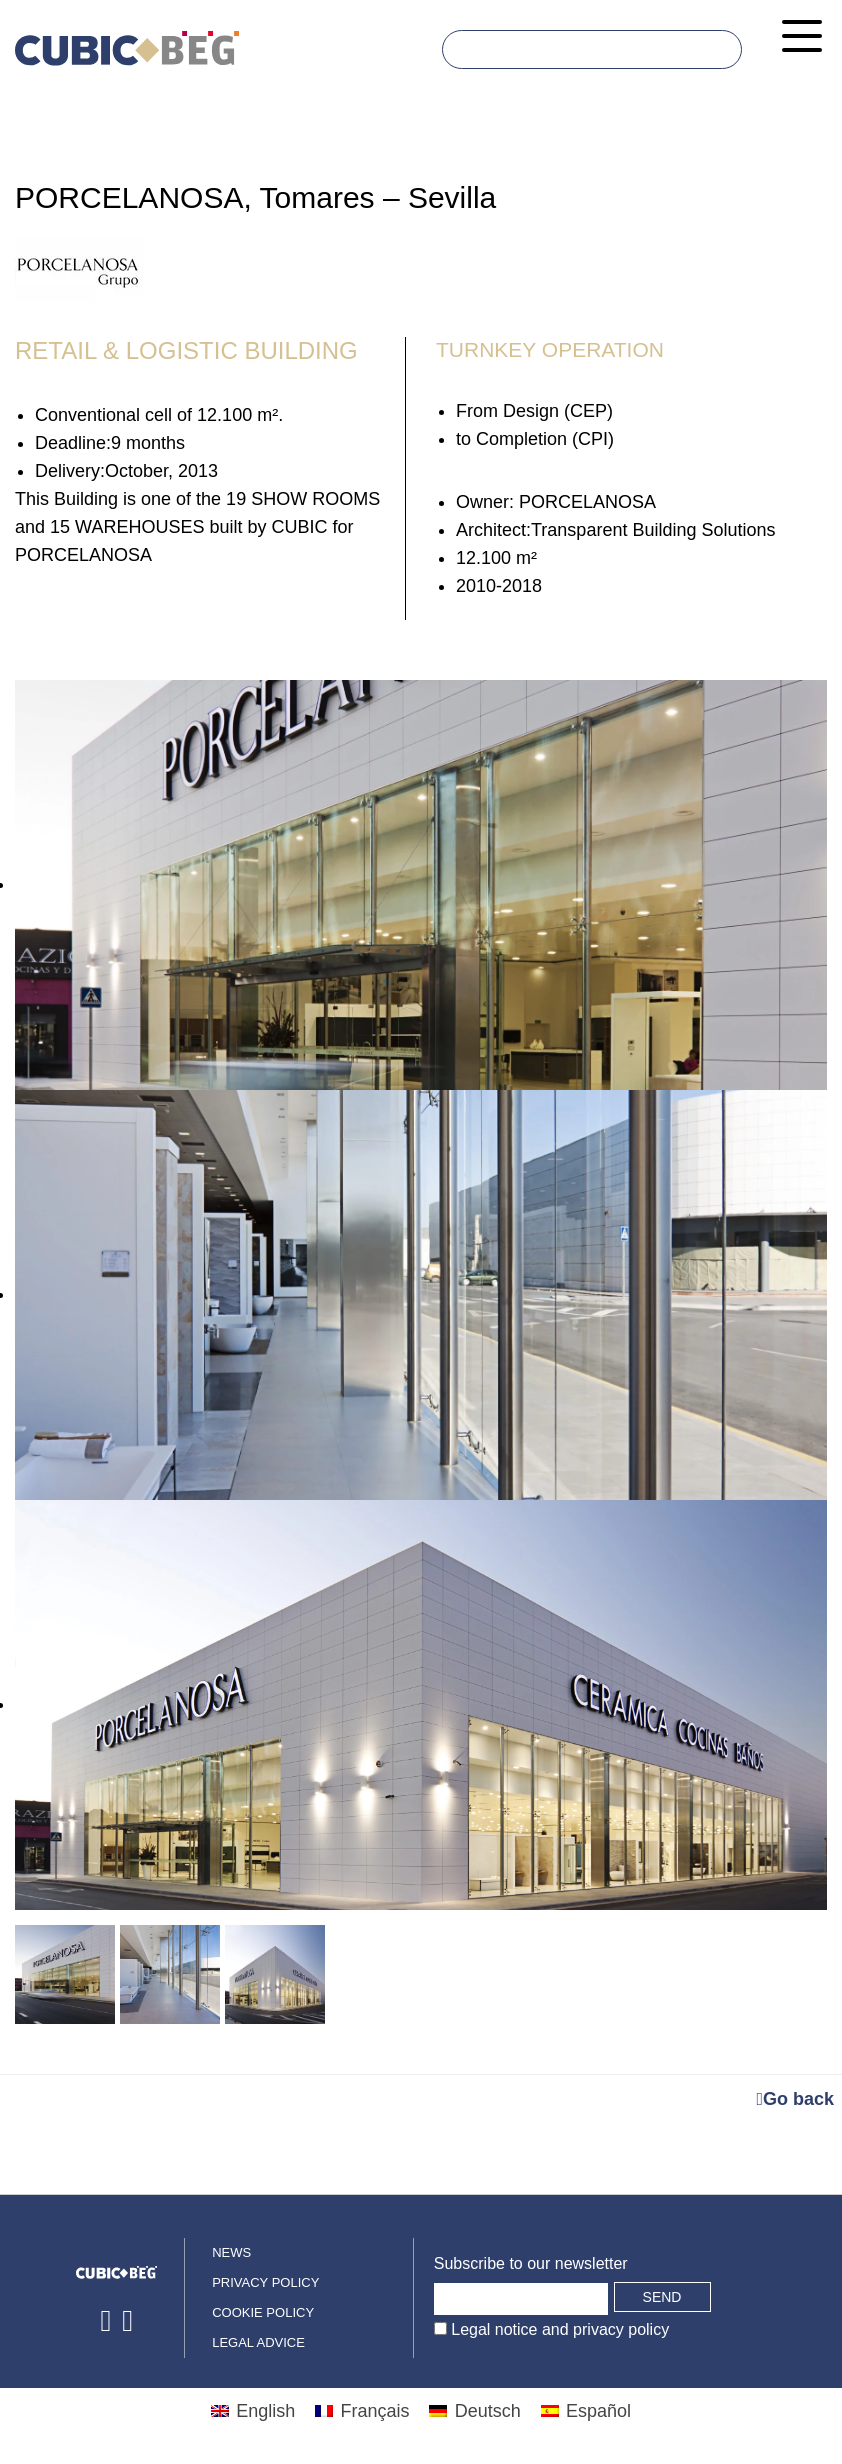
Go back (795, 2099)
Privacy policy (265, 2282)
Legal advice (258, 2342)
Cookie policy (263, 2312)
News (231, 2252)
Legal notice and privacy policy (558, 2329)
